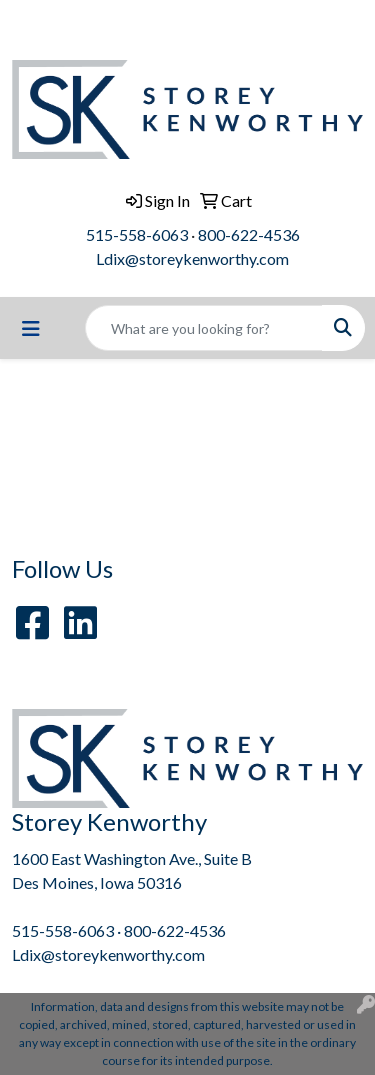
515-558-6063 (137, 234)
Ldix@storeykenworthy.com (192, 258)
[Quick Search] (204, 328)
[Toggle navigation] (31, 328)
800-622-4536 (249, 234)
